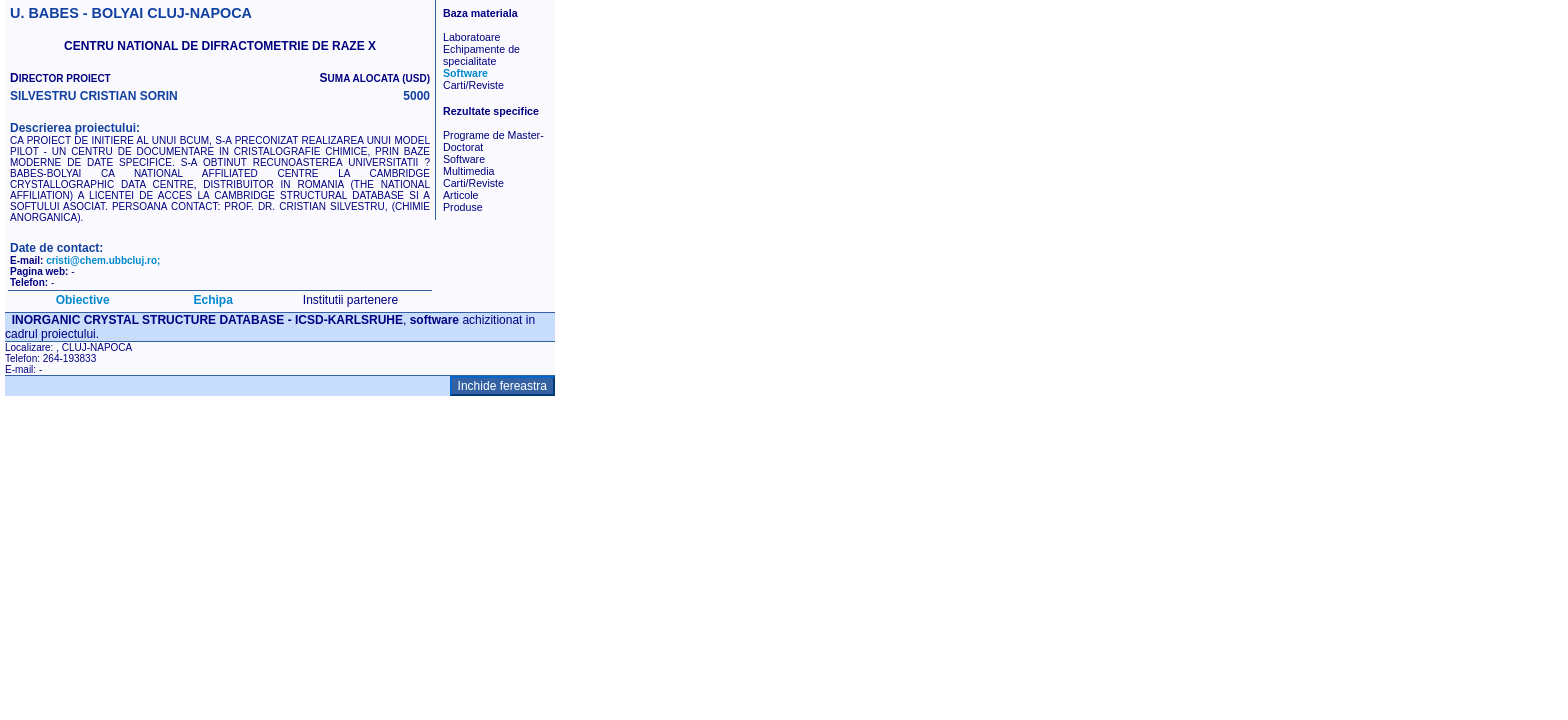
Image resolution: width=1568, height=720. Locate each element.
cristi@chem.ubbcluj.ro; (103, 260)
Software (465, 73)
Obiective (83, 300)
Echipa (213, 300)
